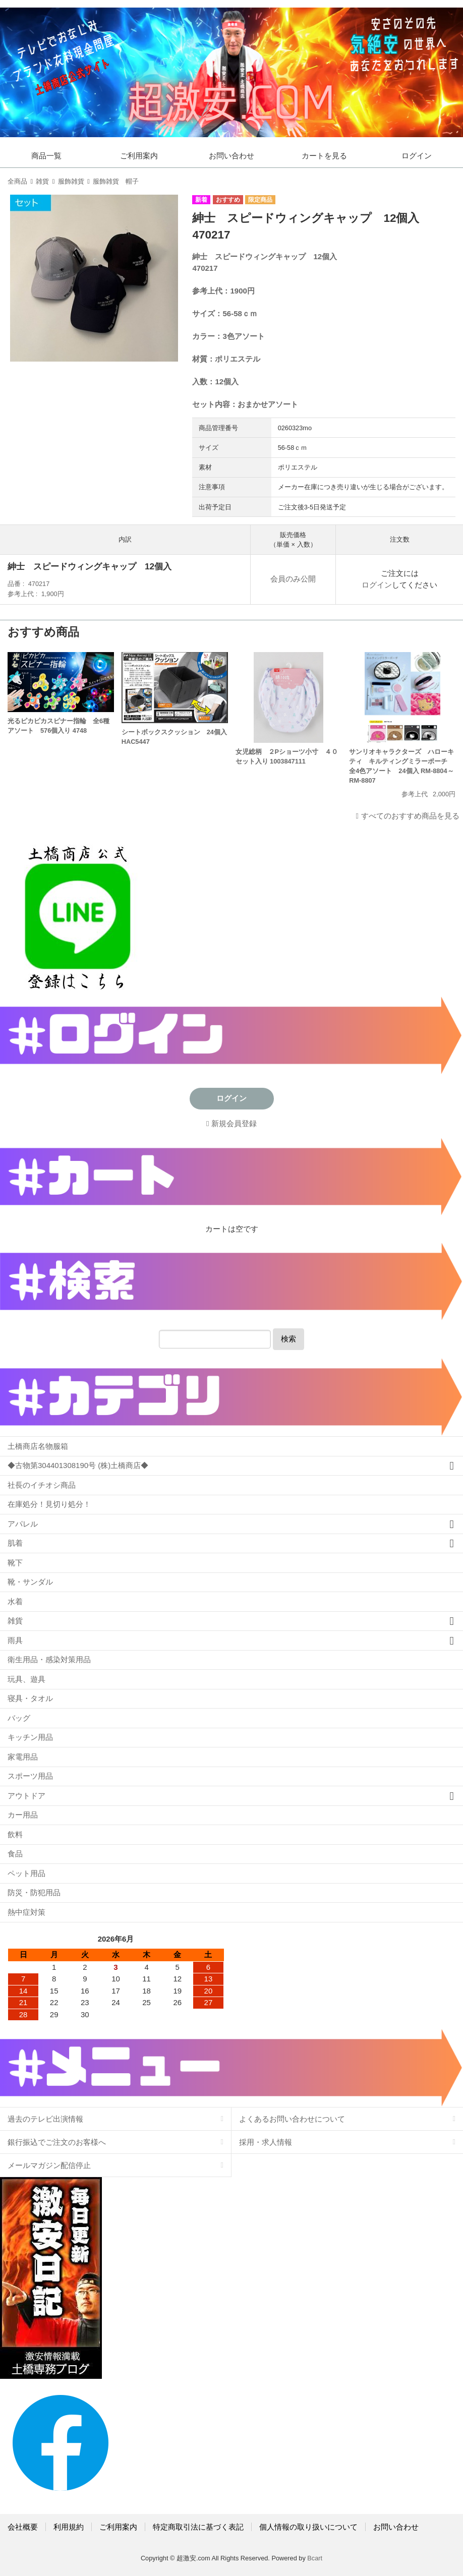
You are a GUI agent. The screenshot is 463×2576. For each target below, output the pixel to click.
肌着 (15, 1543)
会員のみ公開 (293, 578)
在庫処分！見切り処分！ (49, 1504)
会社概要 (23, 2527)
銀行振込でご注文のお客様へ (57, 2142)
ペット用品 (26, 1873)
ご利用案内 (139, 155)
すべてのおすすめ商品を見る (410, 815)
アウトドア (26, 1795)
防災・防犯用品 (34, 1892)
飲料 (15, 1834)
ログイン (416, 155)
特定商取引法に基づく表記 (198, 2527)
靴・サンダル (30, 1581)
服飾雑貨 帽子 (116, 181)
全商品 (17, 181)
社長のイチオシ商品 (42, 1485)
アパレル (23, 1523)
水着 (15, 1601)
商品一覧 (46, 155)
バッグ (19, 1718)
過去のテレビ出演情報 (45, 2119)
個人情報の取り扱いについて (308, 2527)
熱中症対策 (26, 1912)
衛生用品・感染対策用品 (49, 1659)
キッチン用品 (30, 1737)
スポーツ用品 (30, 1776)
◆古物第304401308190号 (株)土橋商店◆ (78, 1465)
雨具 (15, 1640)
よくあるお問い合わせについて (292, 2119)
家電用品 (23, 1756)
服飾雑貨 (71, 181)
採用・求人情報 (265, 2142)
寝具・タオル (30, 1698)
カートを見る (324, 155)
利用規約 (68, 2527)
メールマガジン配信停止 (49, 2165)
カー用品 (23, 1814)
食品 (15, 1853)
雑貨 (42, 181)
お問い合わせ (231, 155)
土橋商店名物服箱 (38, 1446)
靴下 (15, 1562)
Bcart (314, 2558)
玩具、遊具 (26, 1679)
